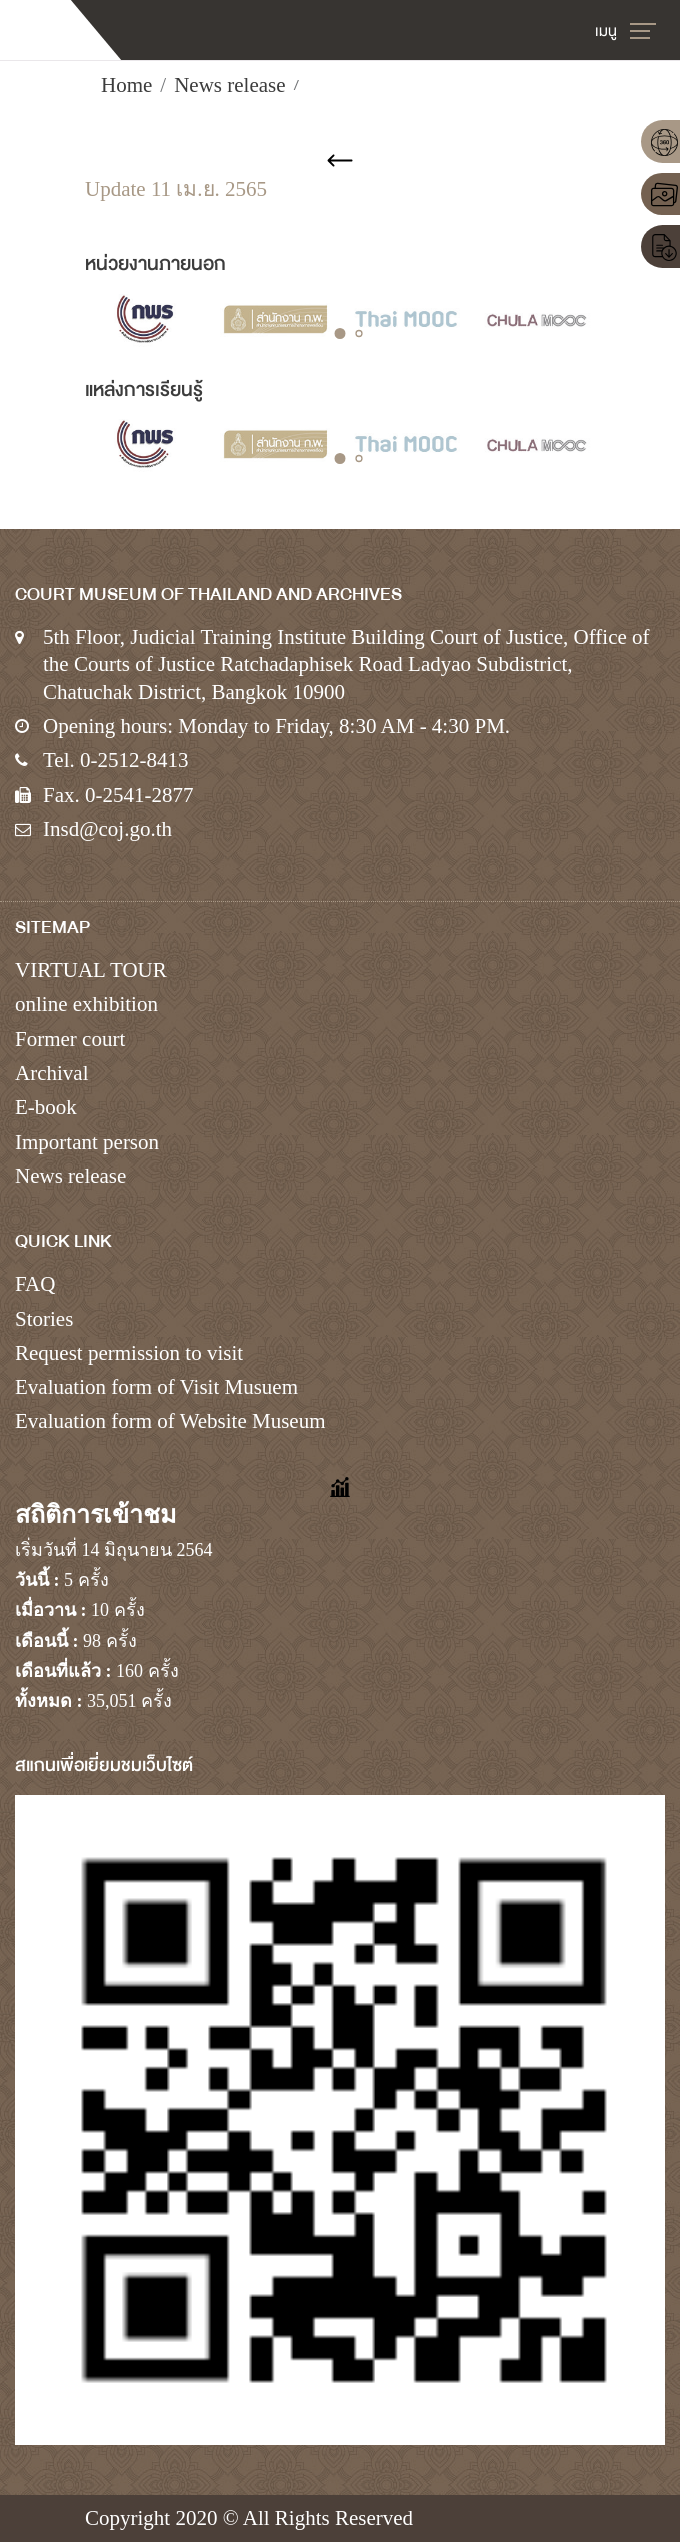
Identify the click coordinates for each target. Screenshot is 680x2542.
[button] (340, 333)
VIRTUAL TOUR (91, 970)
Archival (51, 1073)
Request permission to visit (129, 1353)
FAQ (35, 1284)
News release (229, 85)
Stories (44, 1319)
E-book (46, 1107)
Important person (87, 1142)
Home (126, 85)
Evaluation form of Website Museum (170, 1421)
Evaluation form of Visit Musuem (156, 1387)
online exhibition (86, 1004)
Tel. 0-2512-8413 (116, 760)
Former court (70, 1039)
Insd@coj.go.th (107, 829)
